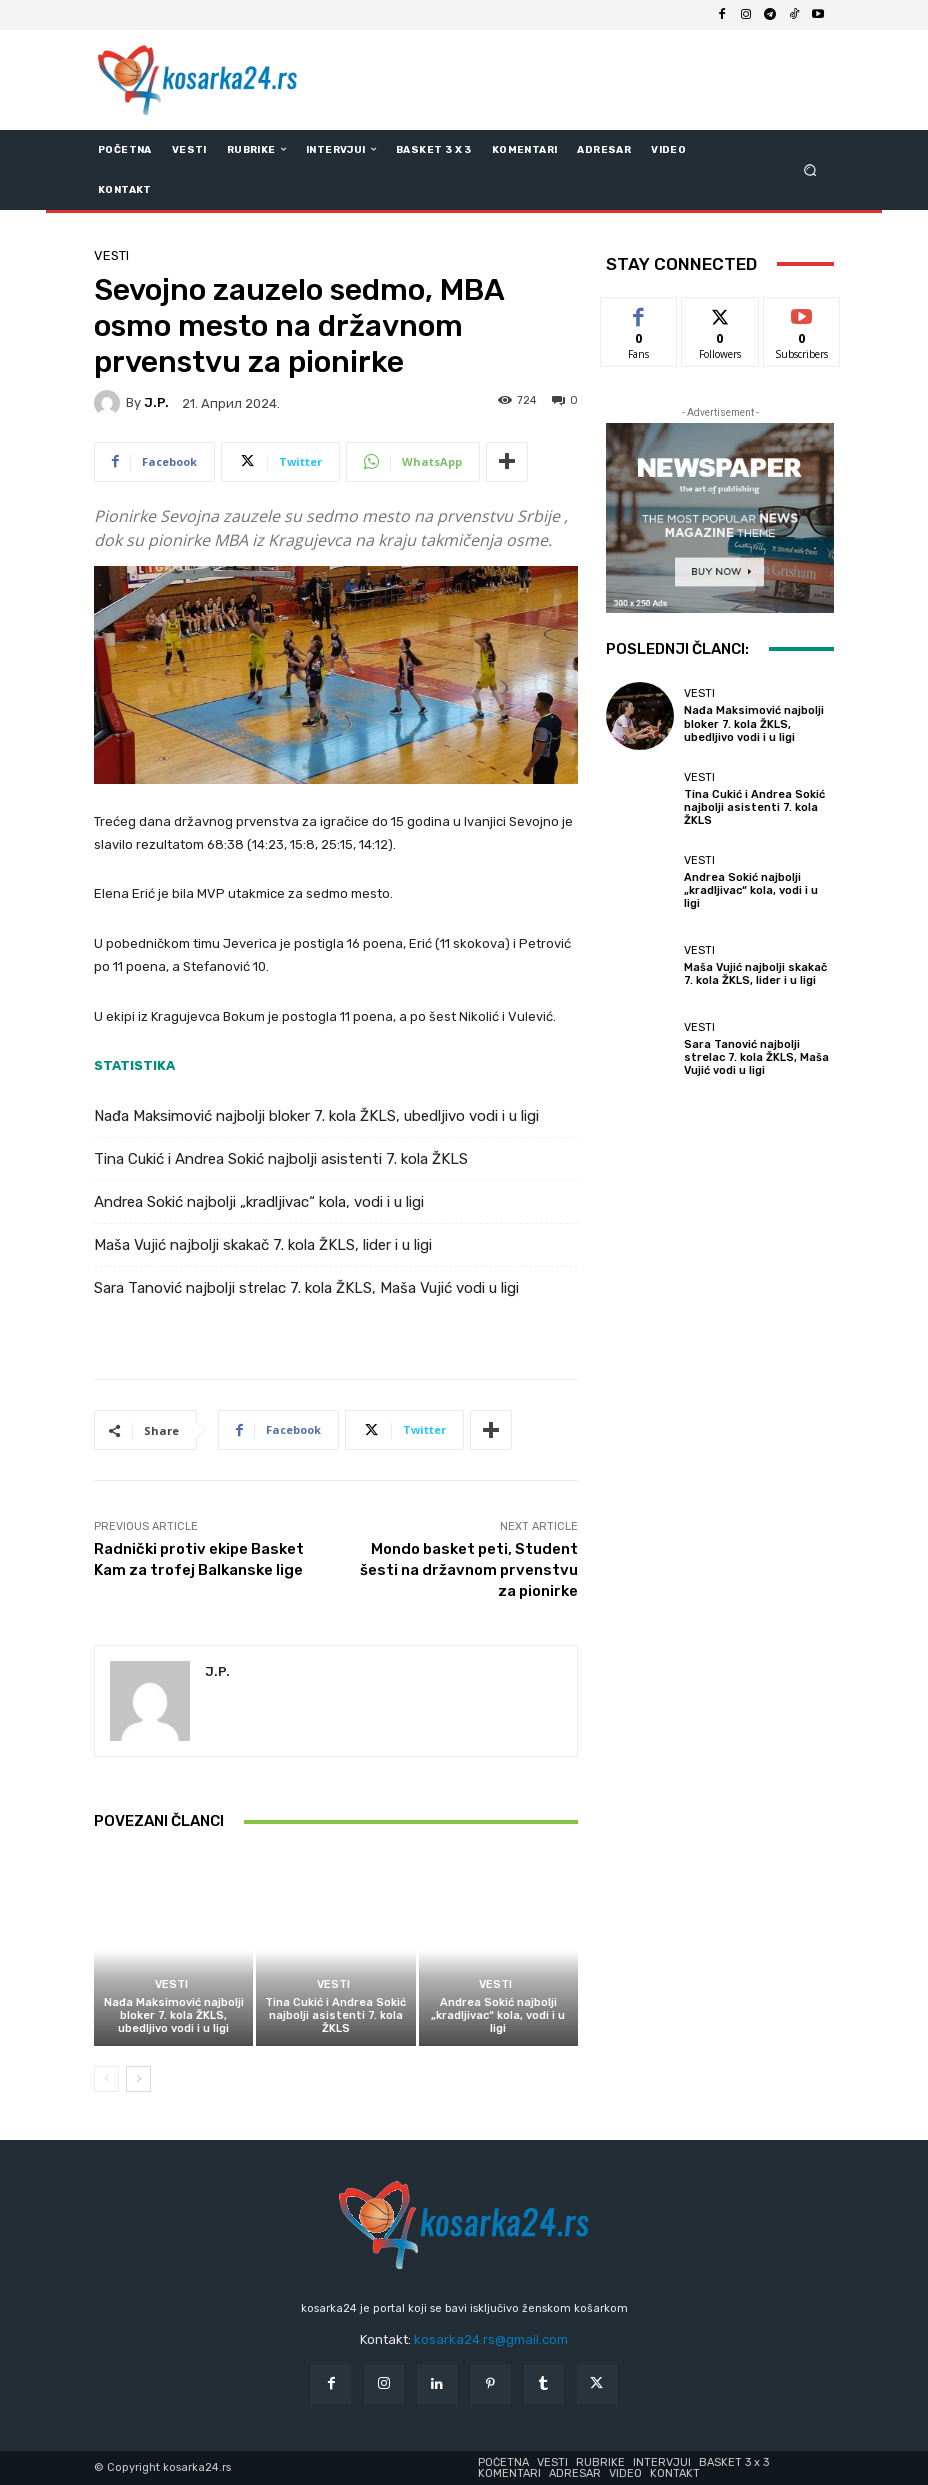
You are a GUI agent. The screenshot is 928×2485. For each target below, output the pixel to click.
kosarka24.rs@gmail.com (491, 2339)
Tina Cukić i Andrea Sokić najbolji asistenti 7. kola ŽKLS (281, 1159)
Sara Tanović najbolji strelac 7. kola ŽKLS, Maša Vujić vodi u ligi (306, 1288)
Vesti (111, 255)
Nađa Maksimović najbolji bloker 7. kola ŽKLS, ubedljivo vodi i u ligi (316, 1116)
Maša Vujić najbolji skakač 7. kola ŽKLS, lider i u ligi (263, 1245)
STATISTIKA (134, 1065)
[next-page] (138, 2079)
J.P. (156, 402)
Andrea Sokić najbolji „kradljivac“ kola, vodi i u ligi (259, 1202)
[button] (810, 169)
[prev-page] (106, 2079)
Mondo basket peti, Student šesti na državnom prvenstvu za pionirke (469, 1570)
